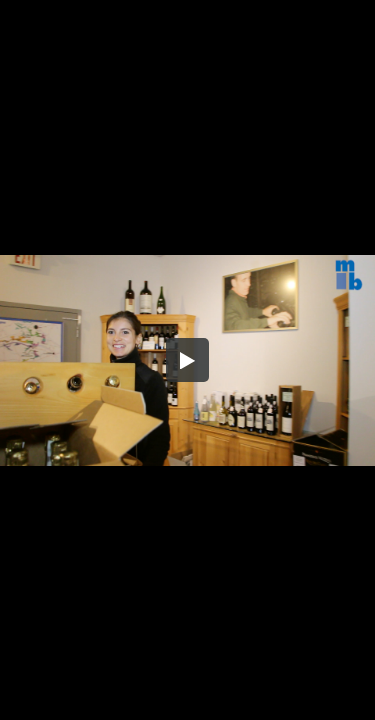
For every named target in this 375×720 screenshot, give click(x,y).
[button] (188, 360)
